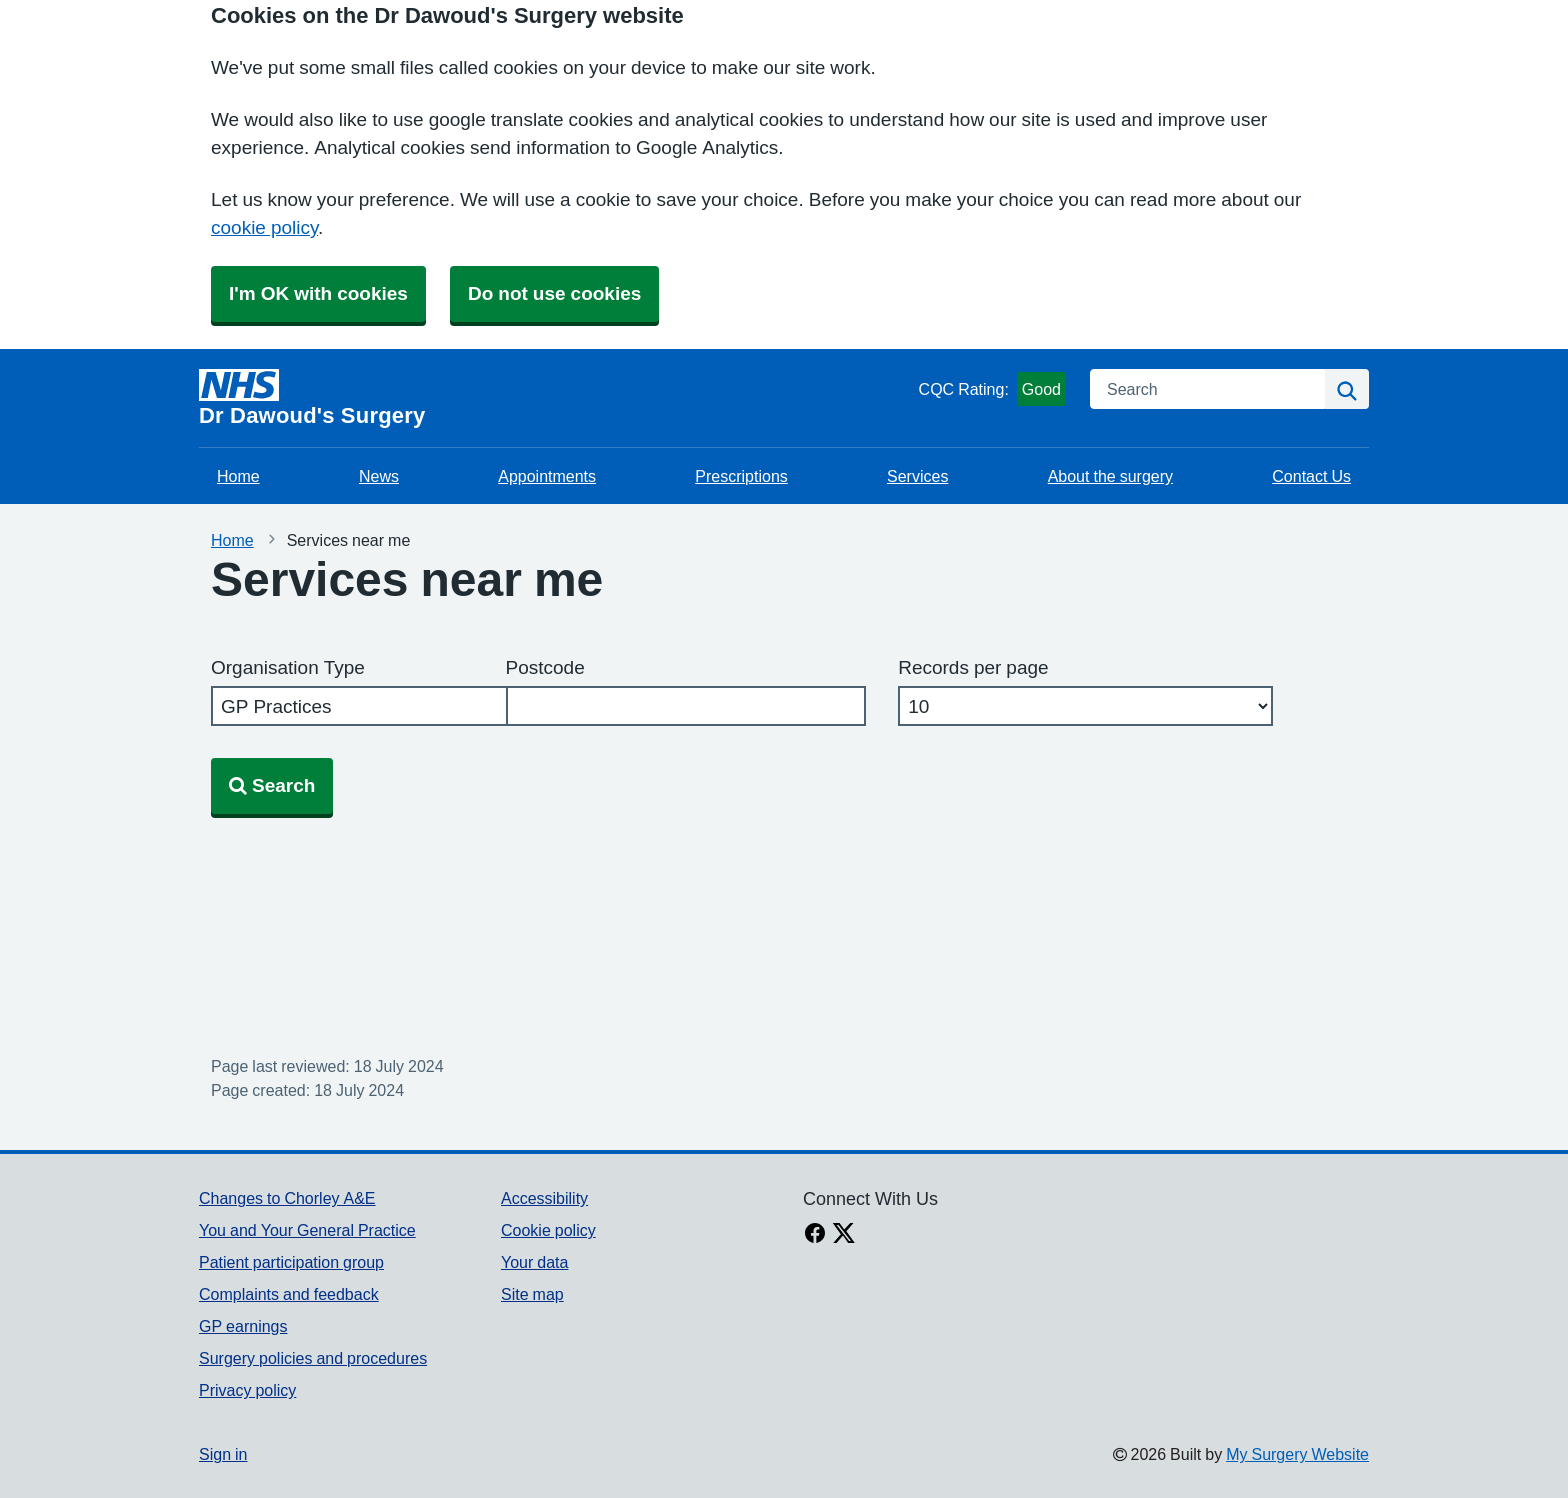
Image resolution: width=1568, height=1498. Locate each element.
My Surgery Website (1297, 1454)
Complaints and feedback (289, 1294)
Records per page (973, 667)
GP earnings (243, 1326)
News (379, 476)
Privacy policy (247, 1390)
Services (917, 476)
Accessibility (544, 1198)
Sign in (223, 1454)
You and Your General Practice (307, 1230)
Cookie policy (548, 1230)
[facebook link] (815, 1235)
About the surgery (1110, 476)
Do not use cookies (554, 293)
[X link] (844, 1235)
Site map (532, 1294)
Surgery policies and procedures (313, 1358)
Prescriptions (741, 476)
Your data (534, 1262)
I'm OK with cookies (318, 293)
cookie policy (264, 227)
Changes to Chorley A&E (287, 1198)
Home (238, 476)
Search (272, 785)
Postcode (545, 667)
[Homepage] (555, 398)
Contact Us (1311, 476)
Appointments (547, 476)
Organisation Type (288, 667)
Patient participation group (291, 1262)
